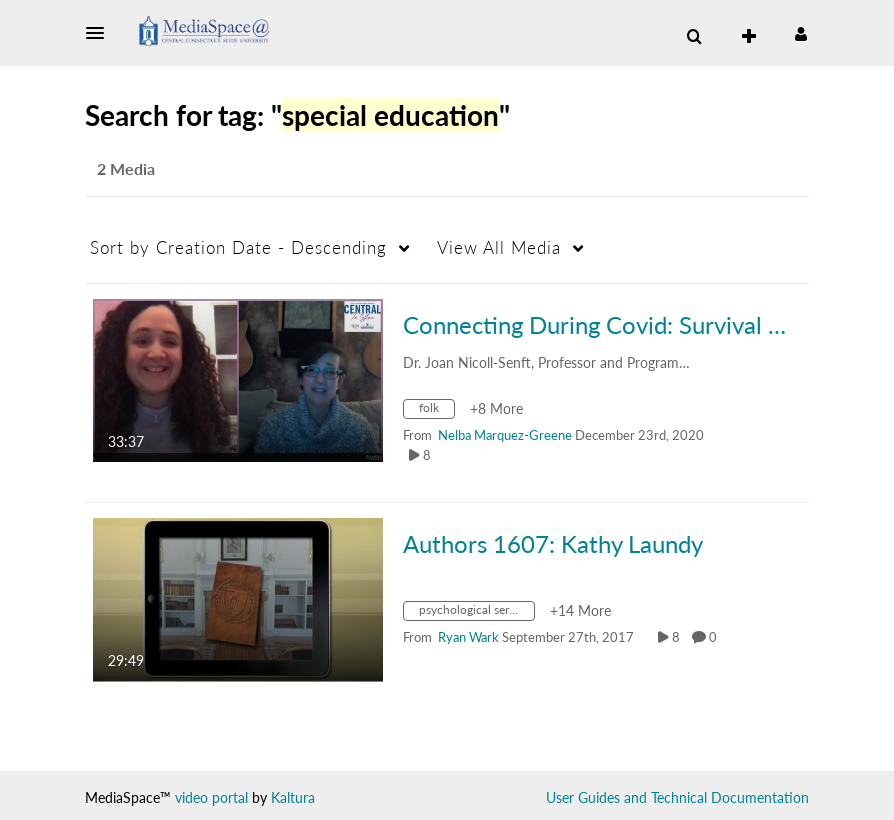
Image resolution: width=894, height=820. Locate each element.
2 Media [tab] (126, 168)
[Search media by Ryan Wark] (468, 637)
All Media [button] (499, 247)
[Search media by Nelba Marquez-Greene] (505, 435)
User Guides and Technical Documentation (677, 797)
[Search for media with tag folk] (436, 411)
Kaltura (293, 797)
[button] (101, 33)
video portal (211, 797)
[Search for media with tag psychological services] (476, 613)
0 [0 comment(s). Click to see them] (716, 637)
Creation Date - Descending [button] (238, 247)
